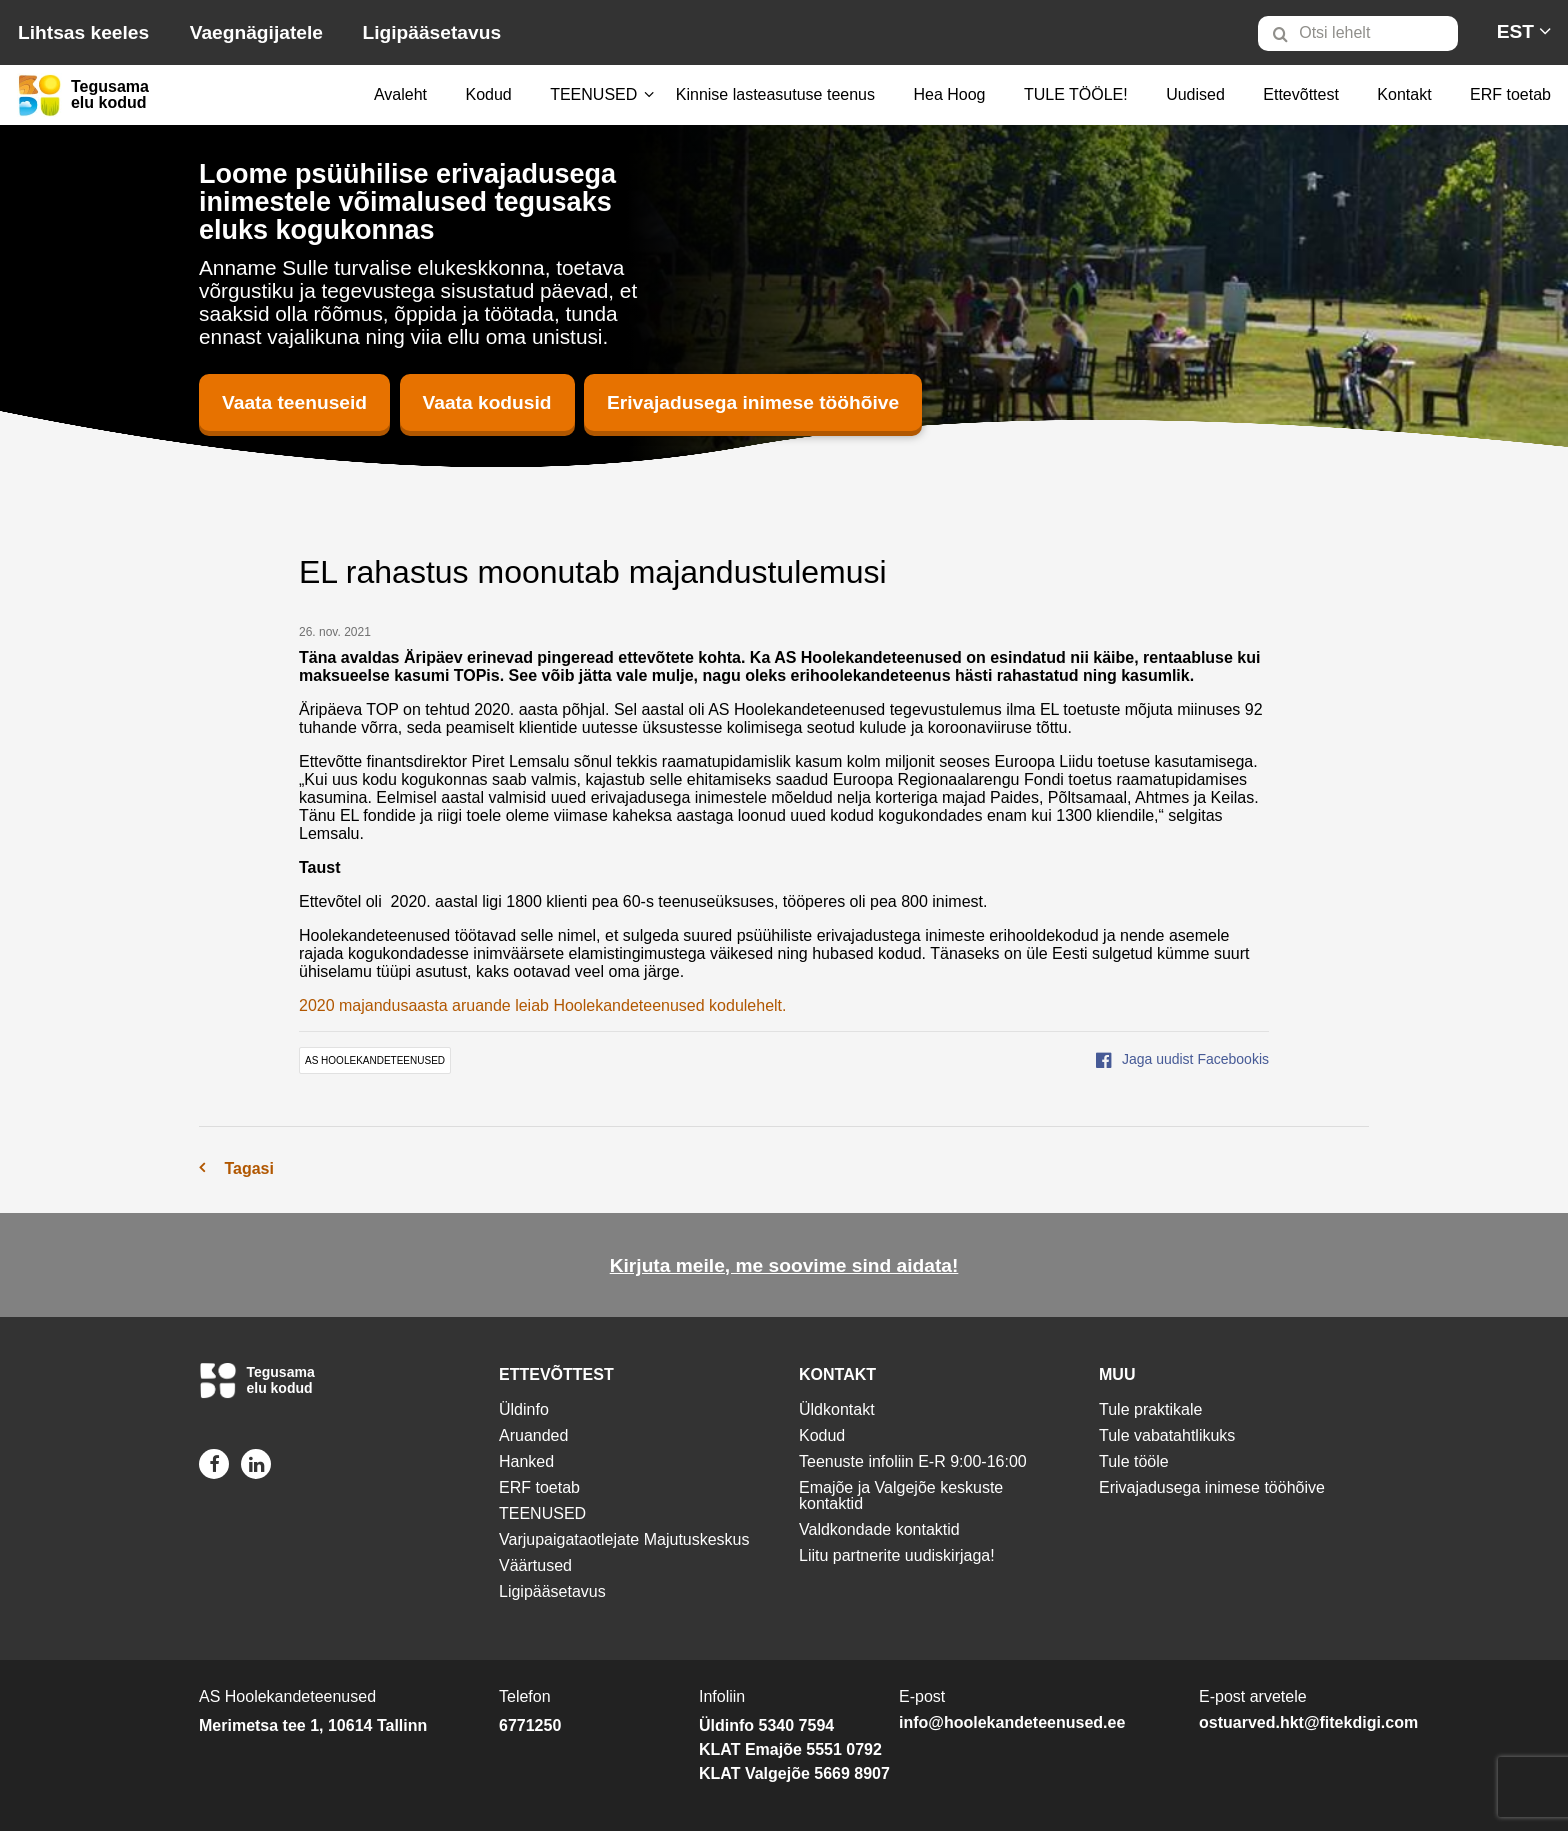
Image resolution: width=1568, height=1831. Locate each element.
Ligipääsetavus (431, 32)
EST (1515, 31)
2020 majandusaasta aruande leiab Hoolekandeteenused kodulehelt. (542, 1005)
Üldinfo (524, 1409)
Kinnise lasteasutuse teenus (775, 94)
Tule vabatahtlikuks (1167, 1435)
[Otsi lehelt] (1358, 33)
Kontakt (1404, 94)
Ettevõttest (1301, 94)
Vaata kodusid (487, 402)
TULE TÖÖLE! (1076, 94)
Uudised (1195, 94)
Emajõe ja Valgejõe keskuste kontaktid (901, 1495)
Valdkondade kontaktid (879, 1529)
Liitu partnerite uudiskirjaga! (897, 1555)
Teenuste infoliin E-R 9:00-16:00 (913, 1461)
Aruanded (533, 1435)
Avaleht (400, 94)
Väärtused (535, 1565)
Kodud (488, 94)
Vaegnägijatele (256, 32)
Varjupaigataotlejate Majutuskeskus (624, 1539)
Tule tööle (1134, 1461)
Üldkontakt (837, 1409)
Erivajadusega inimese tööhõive (753, 402)
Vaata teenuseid (294, 402)
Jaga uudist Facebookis (1182, 1059)
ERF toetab (1510, 94)
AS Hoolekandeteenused (375, 1060)
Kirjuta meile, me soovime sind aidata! (784, 1265)
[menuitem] (1366, 33)
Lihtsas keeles (83, 32)
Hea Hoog (949, 94)
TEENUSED (593, 94)
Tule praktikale (1150, 1409)
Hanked (526, 1461)
